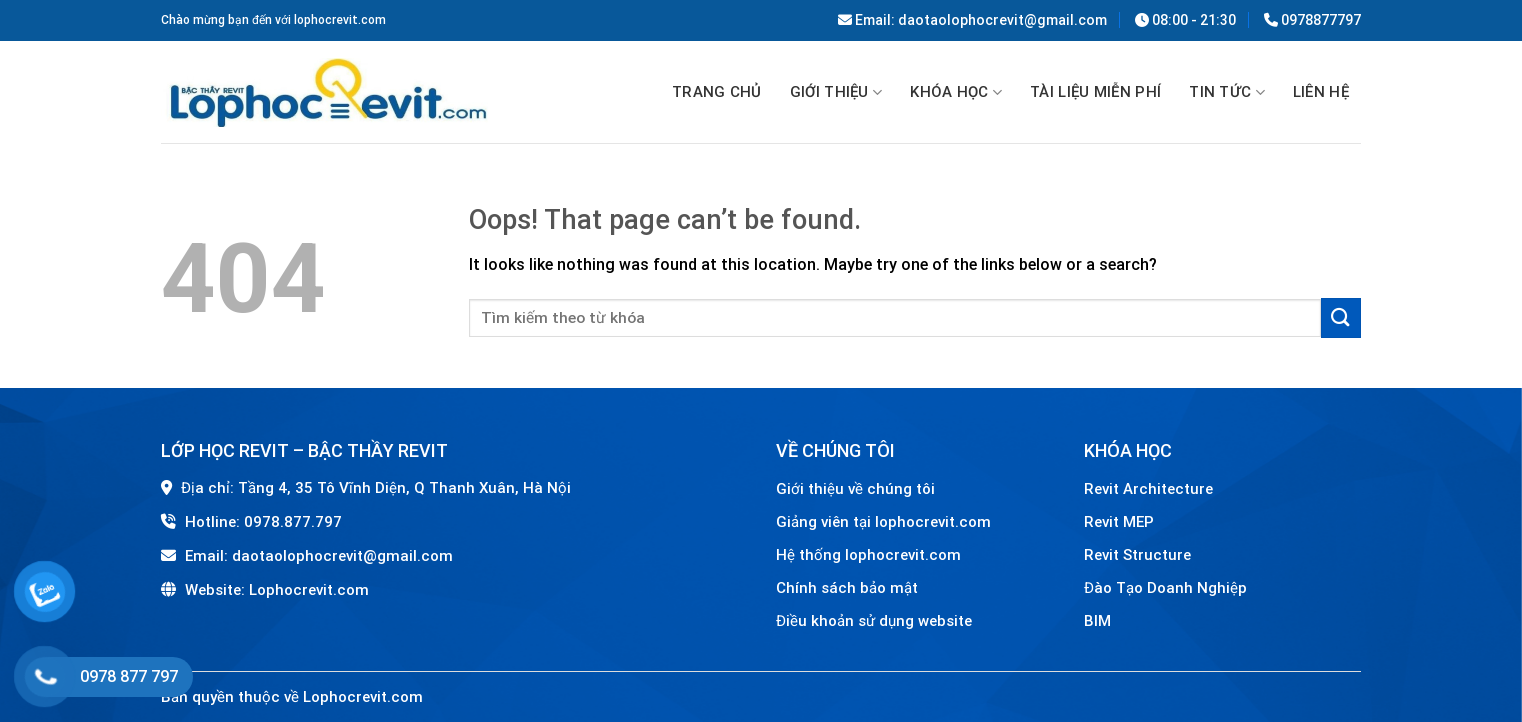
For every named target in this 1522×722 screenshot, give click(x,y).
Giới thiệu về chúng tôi (855, 489)
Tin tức (1227, 93)
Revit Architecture (1148, 489)
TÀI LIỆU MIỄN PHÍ (1095, 92)
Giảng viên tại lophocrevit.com (883, 522)
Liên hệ (1321, 92)
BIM (1097, 621)
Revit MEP (1119, 522)
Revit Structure (1139, 555)
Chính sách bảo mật (847, 588)
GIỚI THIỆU (836, 93)
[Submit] (1341, 317)
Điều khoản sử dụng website (874, 621)
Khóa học (956, 93)
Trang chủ (717, 92)
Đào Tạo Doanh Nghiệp (1167, 588)
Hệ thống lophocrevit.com (868, 555)
